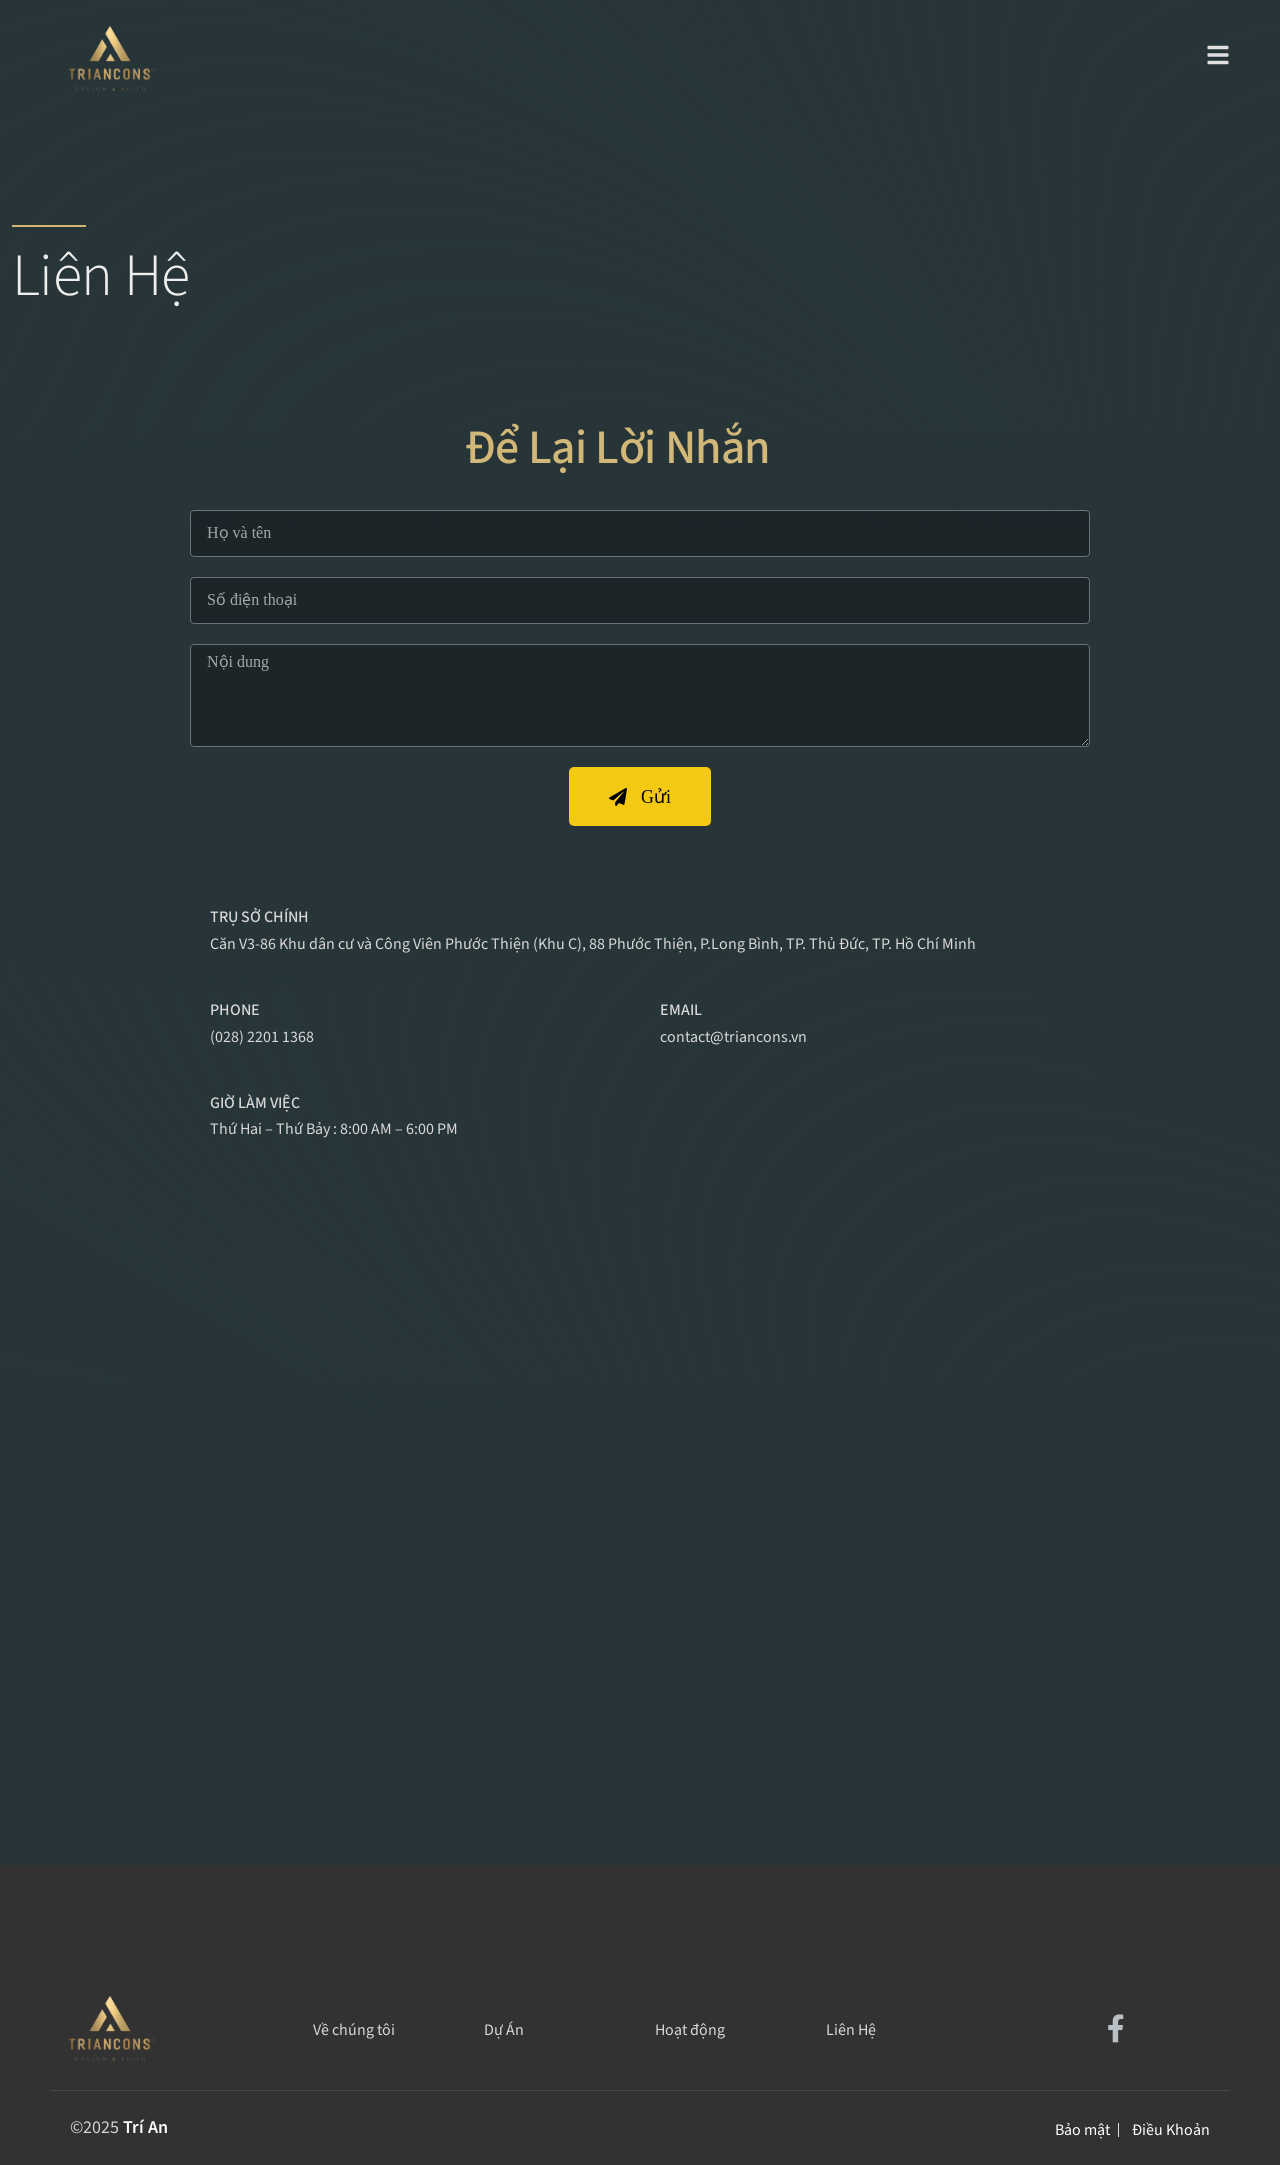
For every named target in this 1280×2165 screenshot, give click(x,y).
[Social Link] (1116, 2030)
